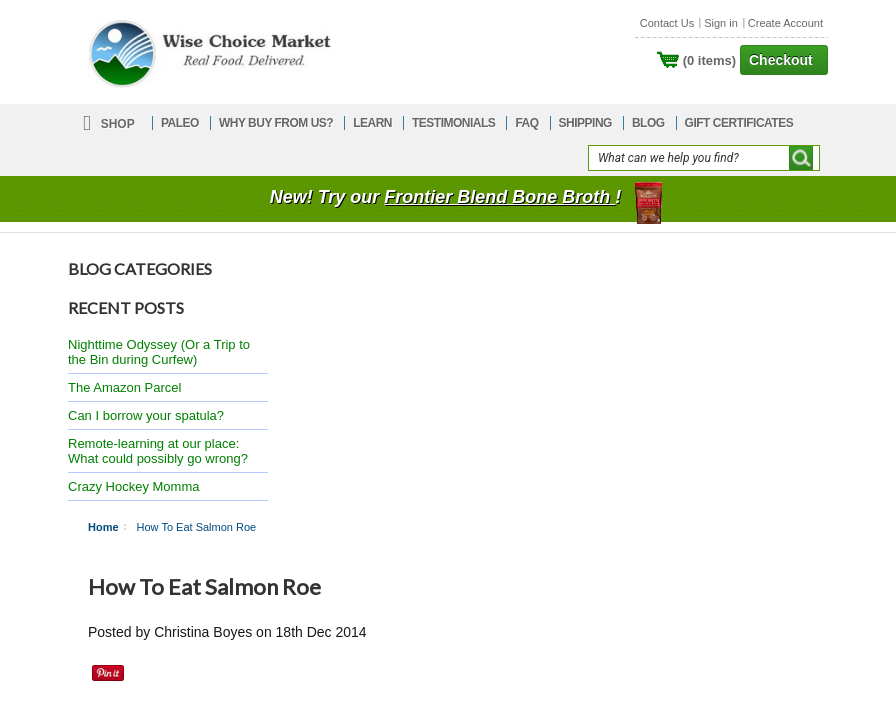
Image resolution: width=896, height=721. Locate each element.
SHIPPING (585, 123)
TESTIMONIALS (453, 123)
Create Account (785, 23)
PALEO (180, 123)
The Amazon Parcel (124, 387)
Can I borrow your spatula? (146, 415)
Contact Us (667, 23)
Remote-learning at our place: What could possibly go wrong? (158, 451)
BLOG (648, 123)
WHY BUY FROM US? (276, 123)
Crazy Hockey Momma (133, 486)
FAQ (526, 123)
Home (103, 527)
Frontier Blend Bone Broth (499, 197)
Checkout (781, 60)
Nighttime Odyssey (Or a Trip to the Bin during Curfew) (159, 352)
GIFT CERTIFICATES (739, 123)
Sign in (721, 23)
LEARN (372, 123)
